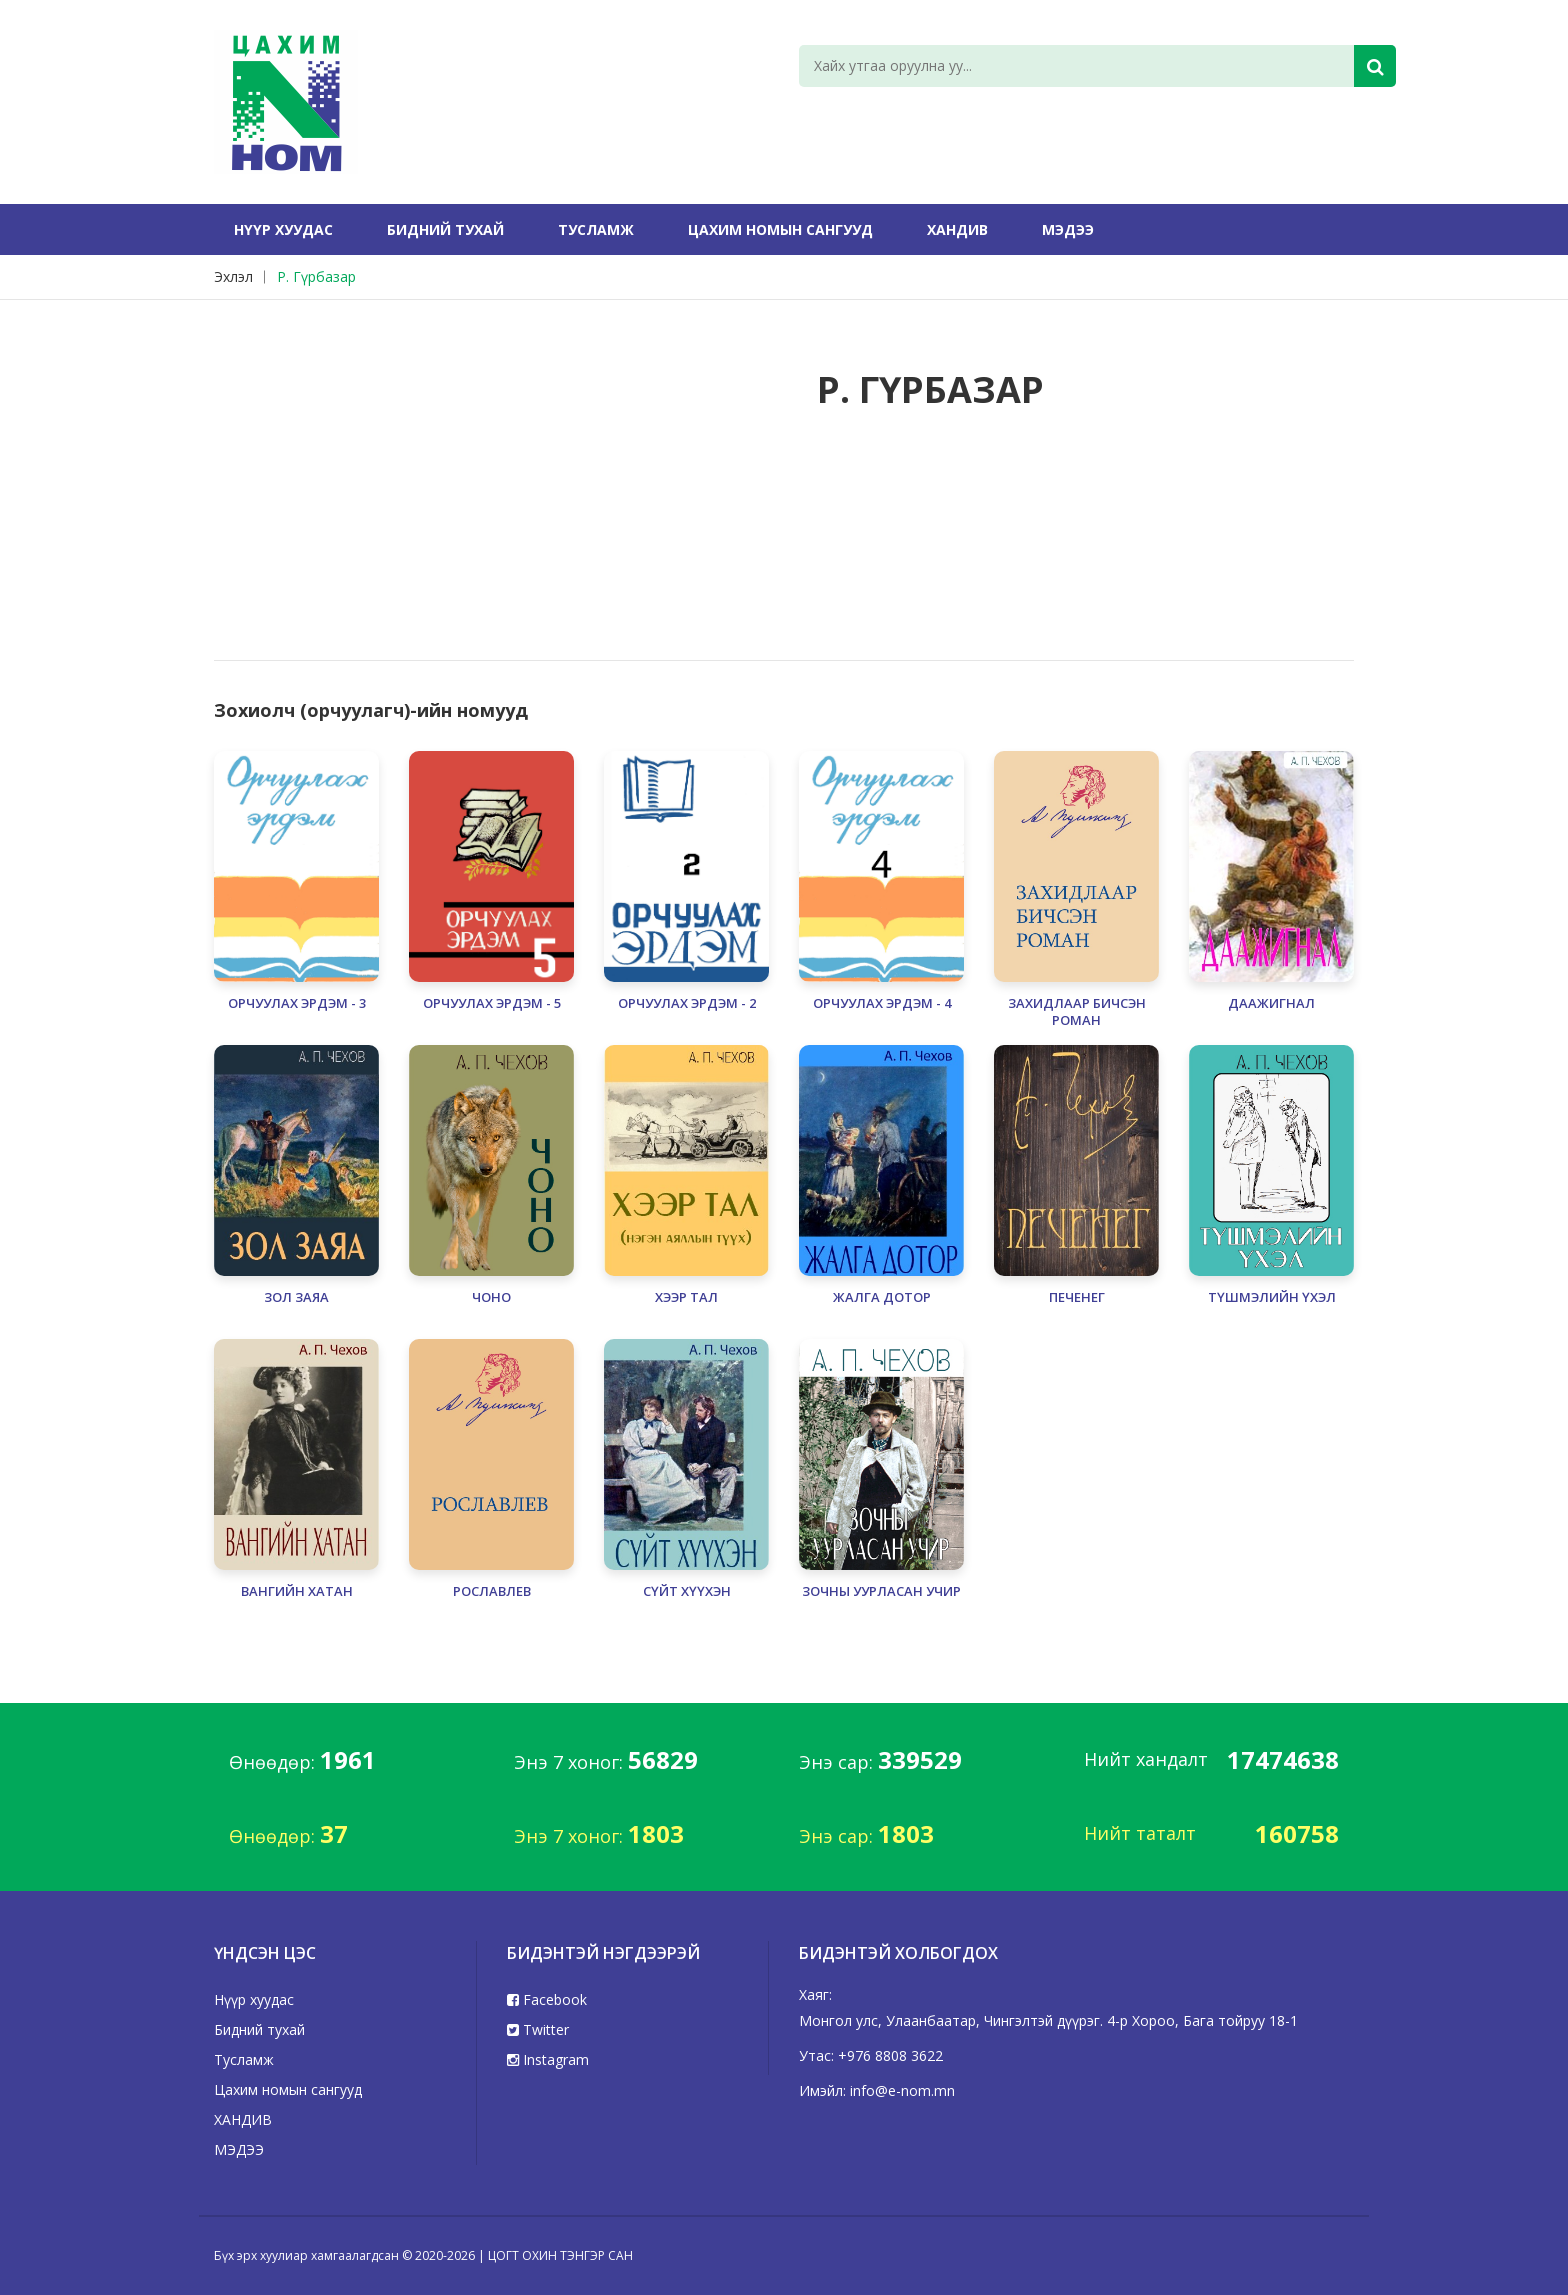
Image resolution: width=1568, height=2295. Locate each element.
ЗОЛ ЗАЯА (296, 1297)
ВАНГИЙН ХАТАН (297, 1591)
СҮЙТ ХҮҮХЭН (687, 1591)
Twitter (538, 2029)
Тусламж (596, 229)
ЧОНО (491, 1297)
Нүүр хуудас (283, 229)
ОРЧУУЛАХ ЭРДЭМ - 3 (297, 1003)
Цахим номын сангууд (780, 229)
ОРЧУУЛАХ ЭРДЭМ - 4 (882, 1003)
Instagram (548, 2059)
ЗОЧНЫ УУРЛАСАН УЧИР (881, 1591)
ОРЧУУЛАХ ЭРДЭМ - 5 (492, 1003)
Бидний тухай (445, 229)
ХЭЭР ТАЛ (686, 1297)
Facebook (547, 1999)
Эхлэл (233, 276)
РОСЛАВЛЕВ (492, 1591)
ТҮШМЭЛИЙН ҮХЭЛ (1272, 1297)
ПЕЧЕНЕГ (1077, 1297)
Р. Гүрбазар (316, 276)
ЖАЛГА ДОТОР (882, 1297)
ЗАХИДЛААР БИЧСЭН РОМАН (1077, 1012)
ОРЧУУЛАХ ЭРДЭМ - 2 (687, 1003)
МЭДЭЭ (1068, 229)
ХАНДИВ (957, 229)
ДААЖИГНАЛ (1271, 1003)
